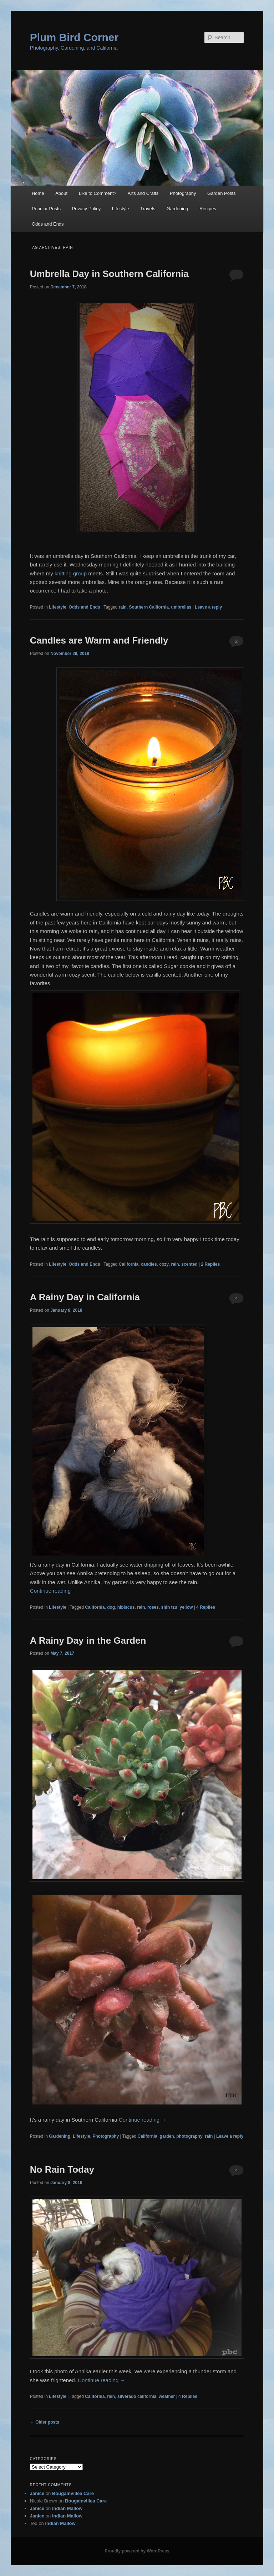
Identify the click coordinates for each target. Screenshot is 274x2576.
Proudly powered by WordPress (137, 2551)
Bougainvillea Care (73, 2493)
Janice (37, 2493)
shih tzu (169, 1607)
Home (38, 193)
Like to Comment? (98, 193)
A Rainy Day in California (85, 1297)
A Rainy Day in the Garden (88, 1640)
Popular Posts (46, 208)
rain (123, 607)
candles (149, 1264)
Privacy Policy (86, 208)
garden (167, 2136)
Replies (210, 1264)
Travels (147, 208)
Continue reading (53, 1591)
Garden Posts (221, 193)
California (128, 1264)
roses (153, 1607)
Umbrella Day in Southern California (109, 273)
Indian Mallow (67, 2508)
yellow (186, 1607)
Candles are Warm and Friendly (99, 640)
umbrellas (181, 607)
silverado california (136, 2396)
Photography (183, 193)
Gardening (177, 208)
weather (167, 2396)
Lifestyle (120, 208)
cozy (164, 1264)
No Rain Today (62, 2169)
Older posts (44, 2422)
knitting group (71, 573)
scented (189, 1264)
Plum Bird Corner (74, 37)
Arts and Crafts (143, 193)
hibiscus (126, 1607)
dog (111, 1607)
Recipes (207, 208)
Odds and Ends (48, 224)
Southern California (149, 607)
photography (189, 2136)
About (61, 193)
